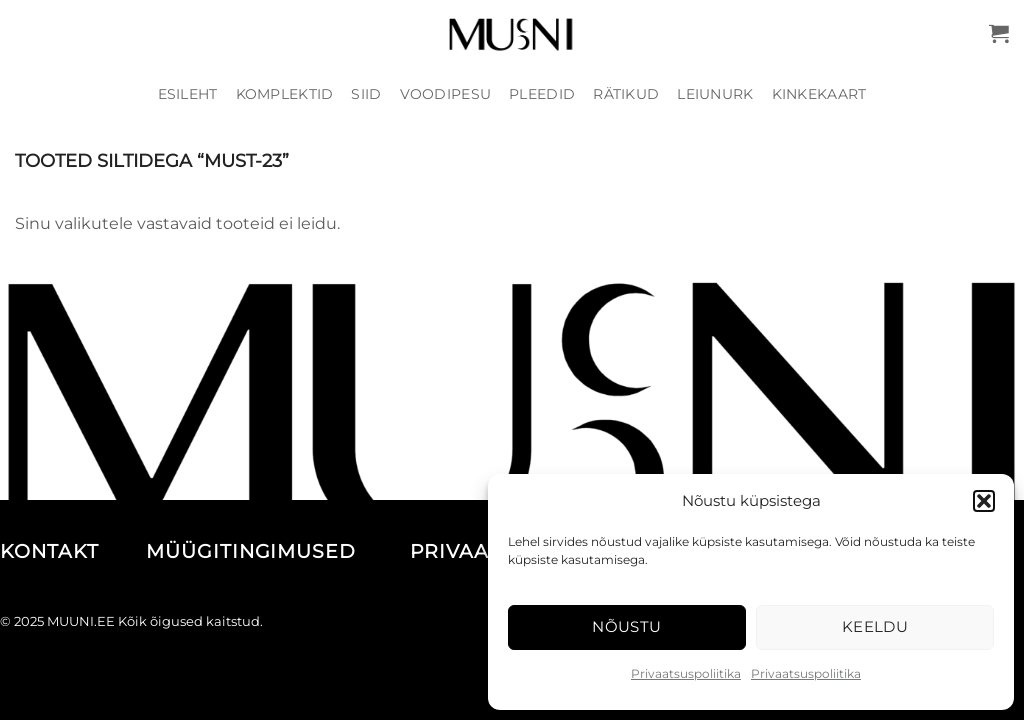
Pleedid (542, 94)
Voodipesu (446, 94)
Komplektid (285, 94)
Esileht (188, 94)
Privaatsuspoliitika (686, 673)
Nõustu (627, 626)
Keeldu (875, 626)
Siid (366, 94)
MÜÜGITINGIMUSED (274, 551)
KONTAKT (70, 551)
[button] (984, 501)
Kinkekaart (819, 94)
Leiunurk (715, 94)
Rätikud (626, 94)
